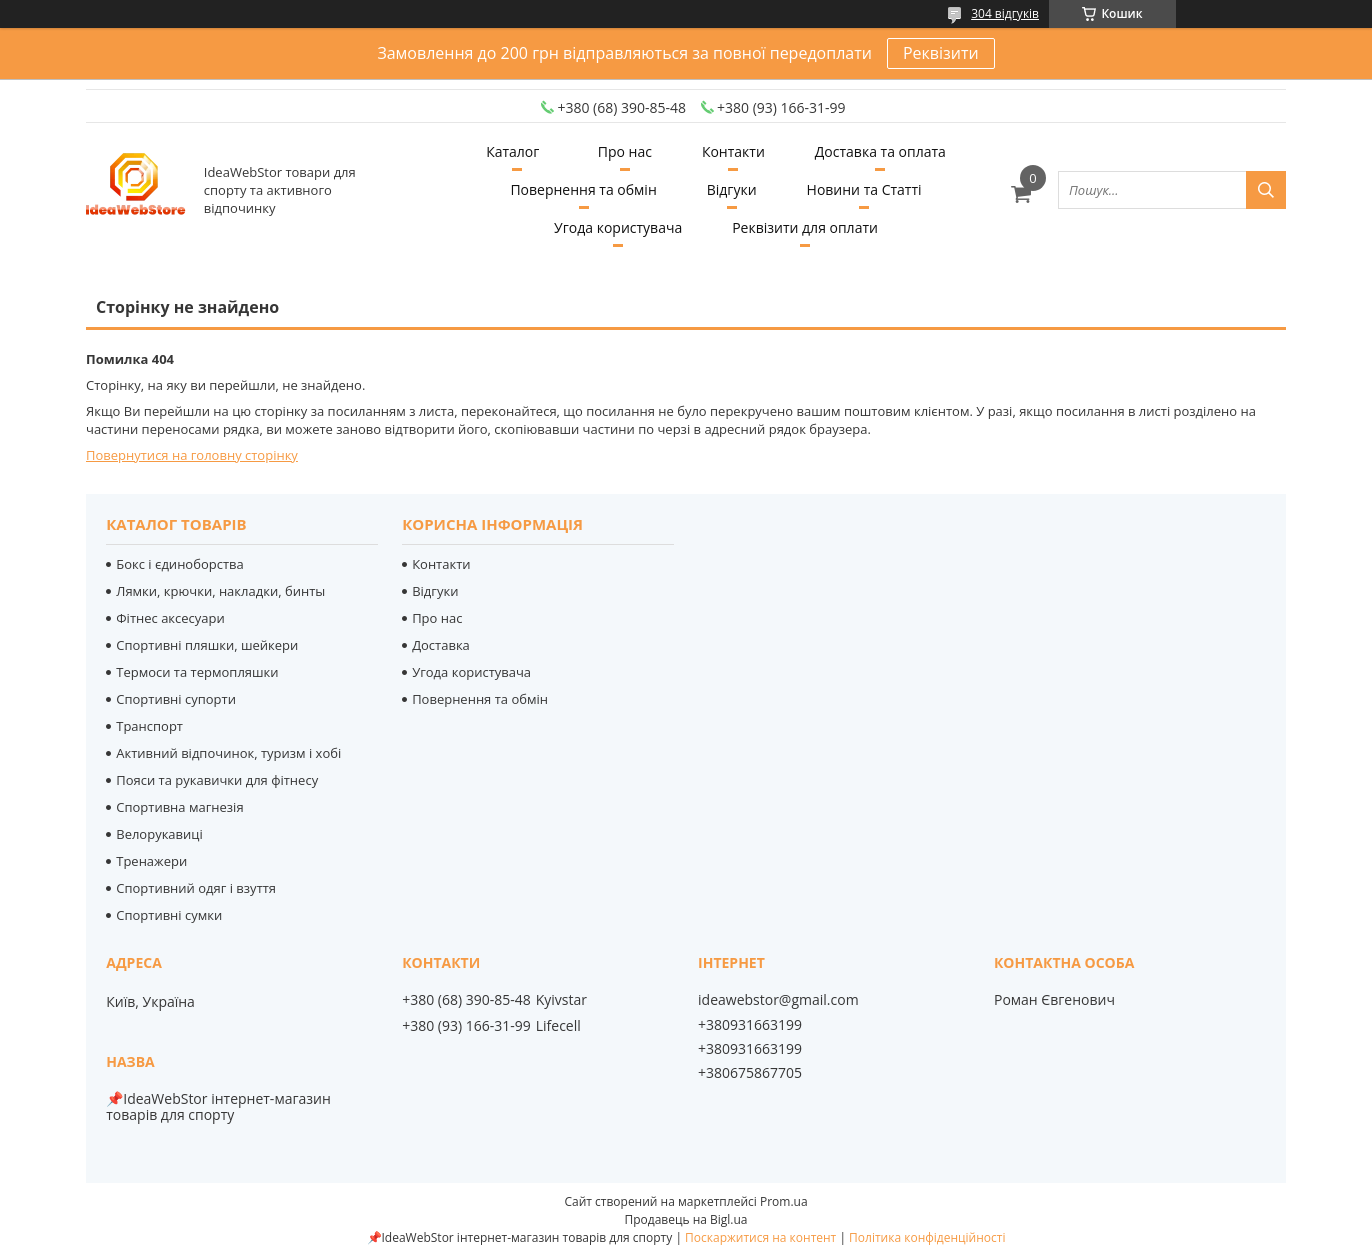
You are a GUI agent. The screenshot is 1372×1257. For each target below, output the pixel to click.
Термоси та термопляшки (197, 672)
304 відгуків (1005, 13)
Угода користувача (618, 227)
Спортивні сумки (169, 915)
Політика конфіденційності (927, 1237)
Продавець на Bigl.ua (685, 1219)
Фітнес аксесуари (170, 618)
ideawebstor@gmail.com (778, 1000)
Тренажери (151, 861)
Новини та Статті (864, 189)
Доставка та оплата (880, 151)
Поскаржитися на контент (760, 1237)
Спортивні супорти (176, 699)
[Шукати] (1266, 190)
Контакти (733, 151)
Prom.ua (784, 1201)
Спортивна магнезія (179, 807)
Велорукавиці (159, 834)
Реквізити (941, 53)
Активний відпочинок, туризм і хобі (228, 753)
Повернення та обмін (583, 189)
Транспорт (149, 726)
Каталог (512, 151)
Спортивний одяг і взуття (196, 888)
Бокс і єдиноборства (180, 564)
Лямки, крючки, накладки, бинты (220, 591)
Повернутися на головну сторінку (192, 455)
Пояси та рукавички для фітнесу (217, 780)
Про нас (625, 151)
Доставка (441, 645)
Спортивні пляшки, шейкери (207, 645)
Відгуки (732, 189)
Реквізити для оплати (805, 227)
